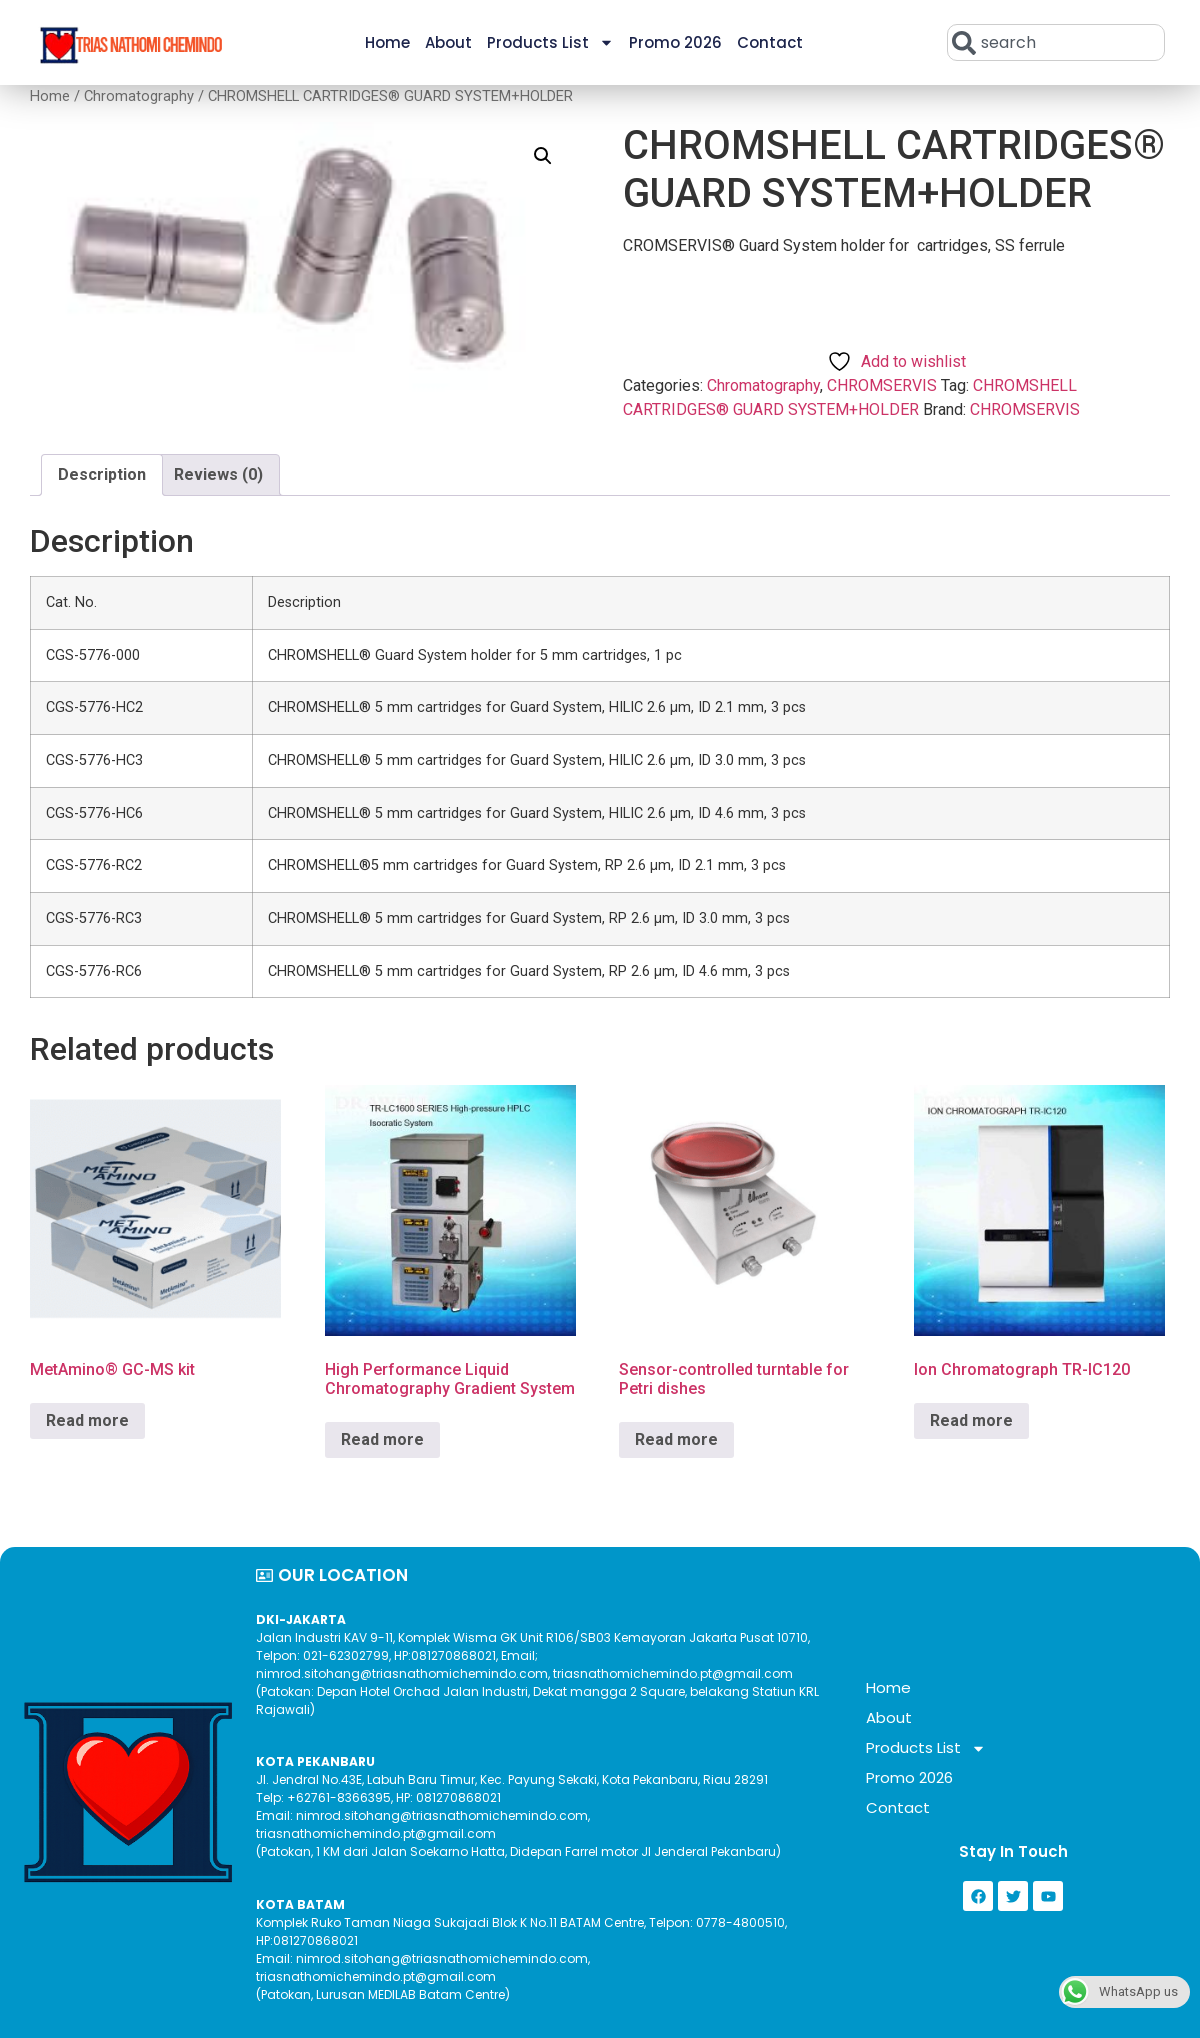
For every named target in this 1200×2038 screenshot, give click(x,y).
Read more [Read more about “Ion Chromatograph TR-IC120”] (971, 1420)
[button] (543, 156)
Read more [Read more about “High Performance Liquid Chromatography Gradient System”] (382, 1439)
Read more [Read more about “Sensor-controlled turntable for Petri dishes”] (676, 1439)
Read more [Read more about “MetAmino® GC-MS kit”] (87, 1420)
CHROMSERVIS (882, 385)
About (448, 42)
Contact (770, 42)
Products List (550, 42)
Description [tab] (102, 474)
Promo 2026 (675, 42)
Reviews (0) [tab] (218, 474)
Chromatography (139, 96)
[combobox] (1056, 42)
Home (387, 42)
